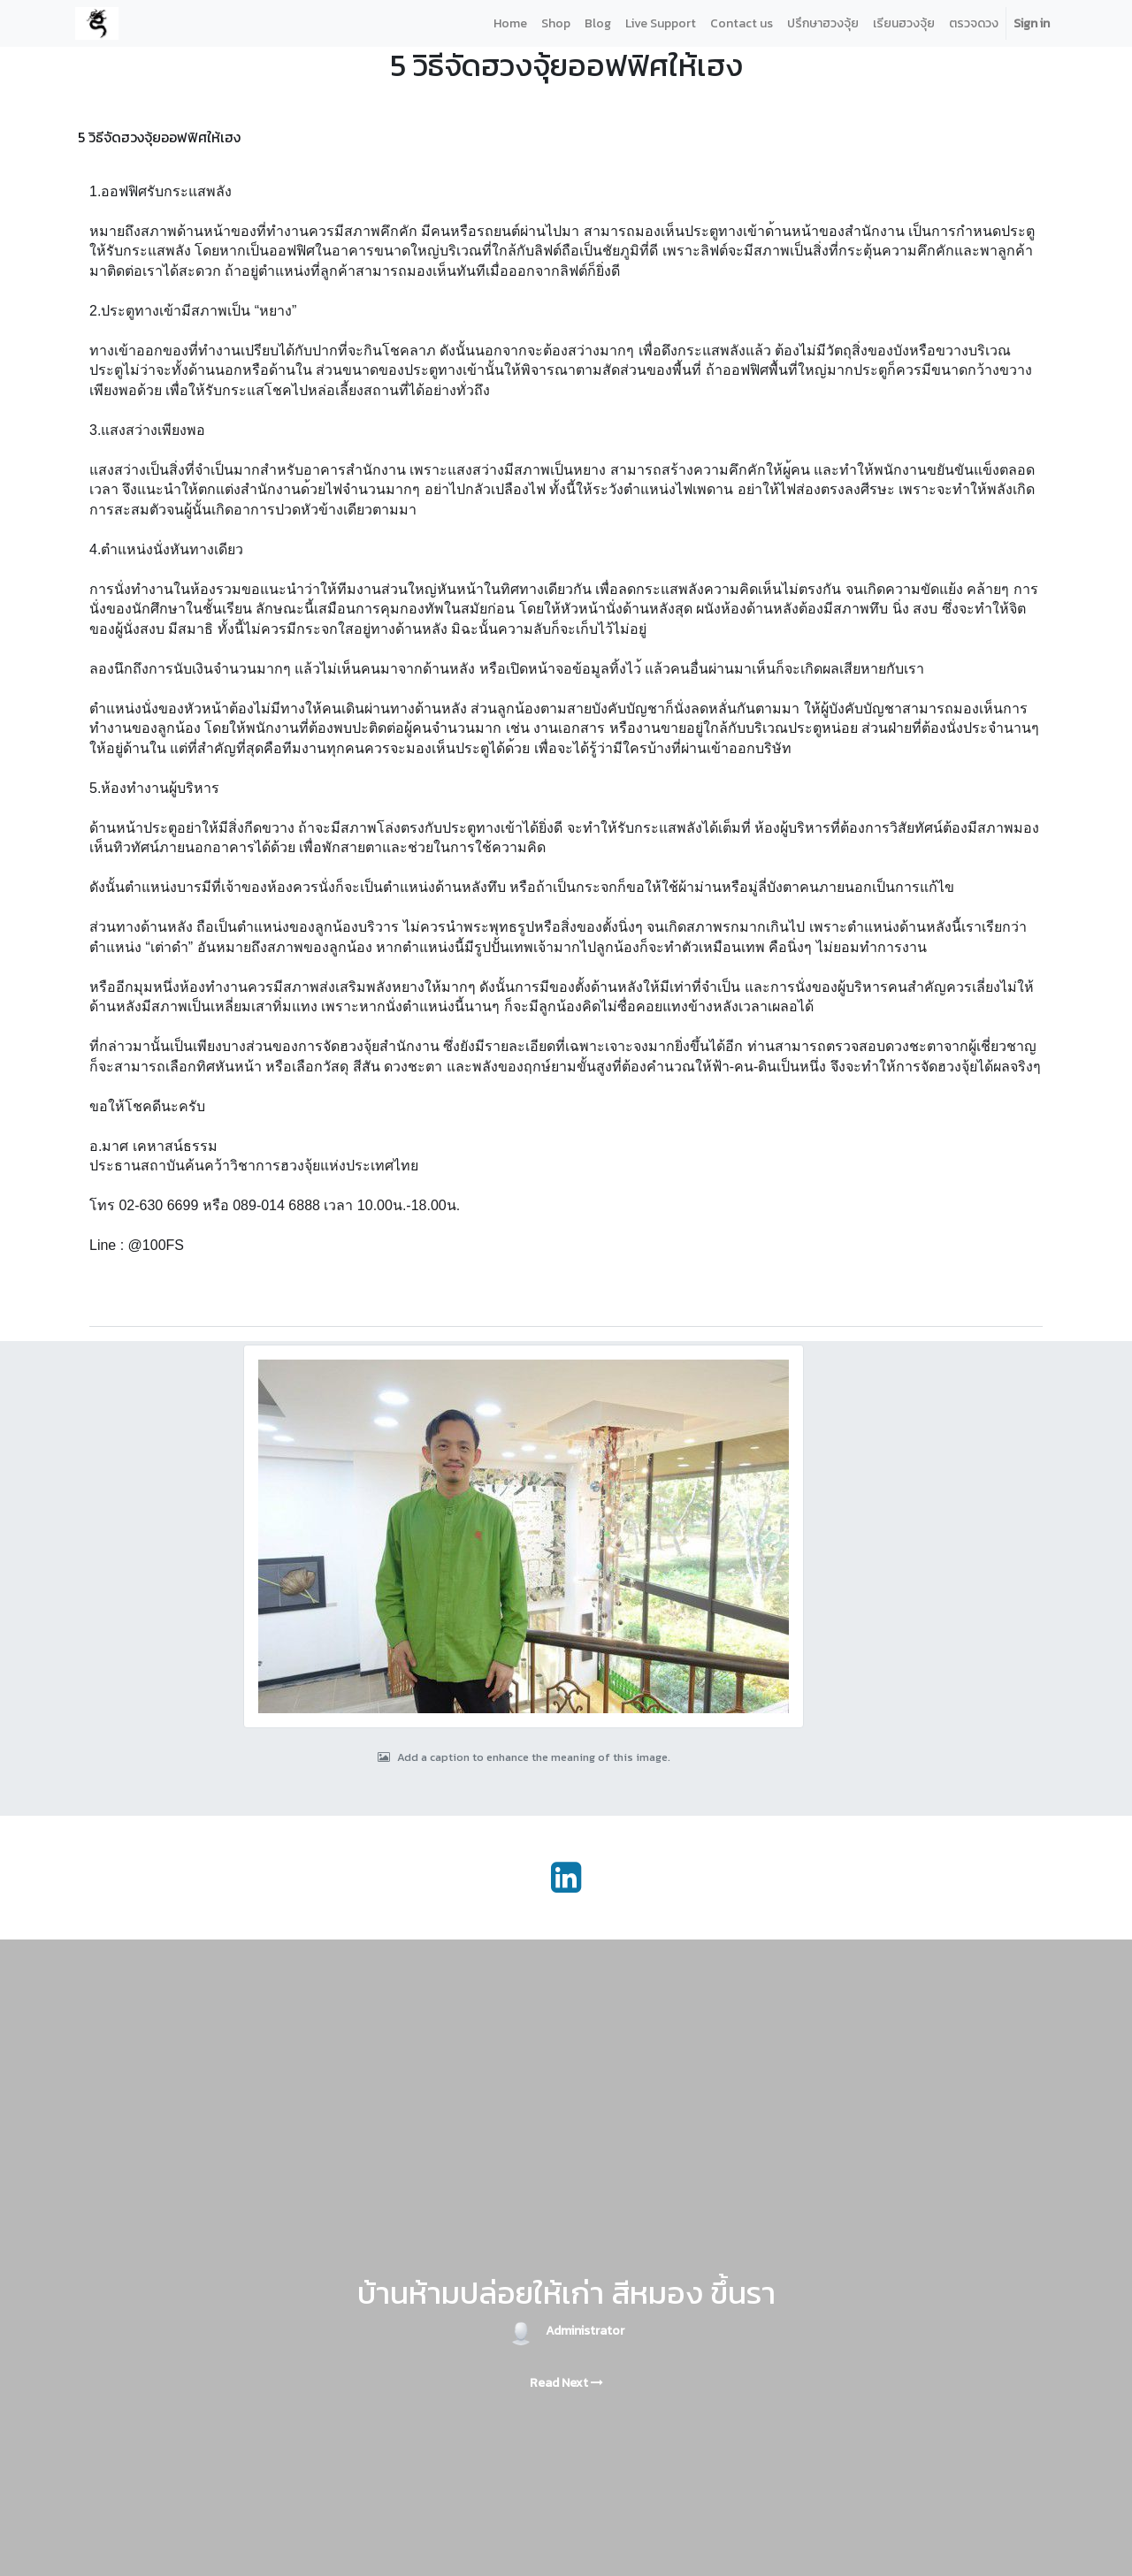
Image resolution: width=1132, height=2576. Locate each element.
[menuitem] (510, 23)
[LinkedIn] (566, 1877)
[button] (97, 1308)
